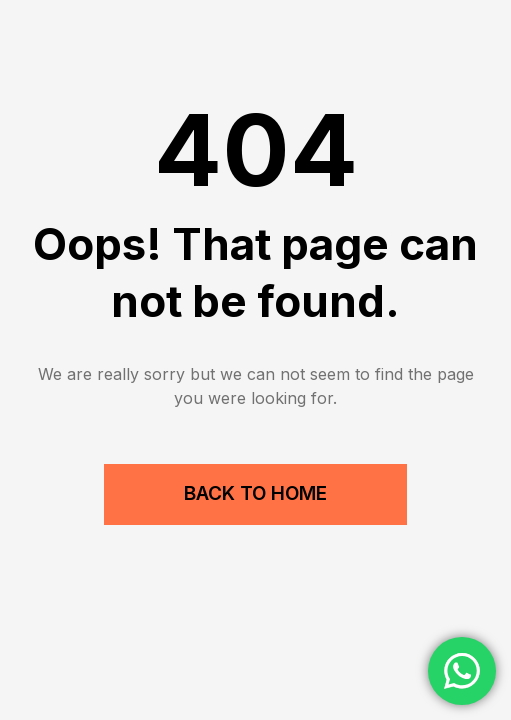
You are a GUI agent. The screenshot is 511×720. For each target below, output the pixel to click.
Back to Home (255, 493)
